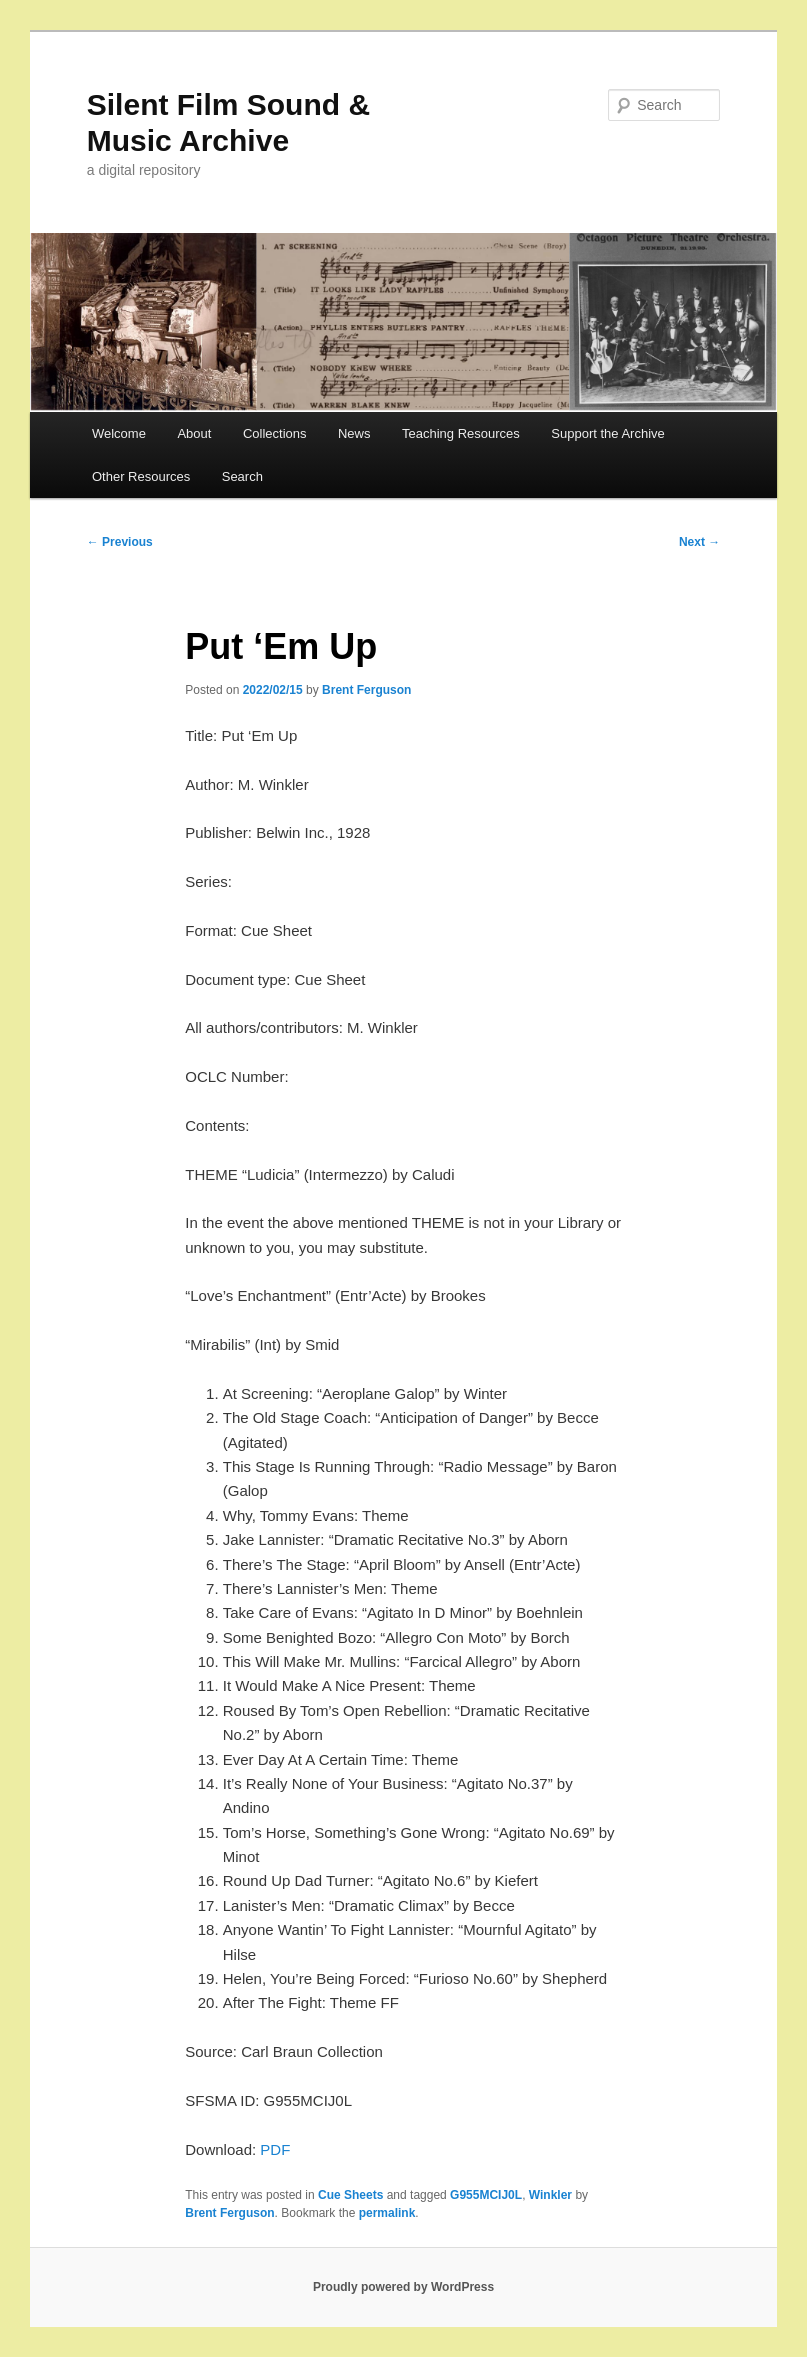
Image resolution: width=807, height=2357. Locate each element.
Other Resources (141, 476)
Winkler (550, 2195)
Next (699, 542)
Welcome (119, 433)
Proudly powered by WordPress (403, 2287)
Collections (275, 433)
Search (242, 476)
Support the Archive (607, 433)
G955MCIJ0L (486, 2195)
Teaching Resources (461, 433)
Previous (120, 542)
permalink (387, 2213)
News (354, 433)
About (194, 433)
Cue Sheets (350, 2195)
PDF (275, 2149)
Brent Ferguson (366, 690)
